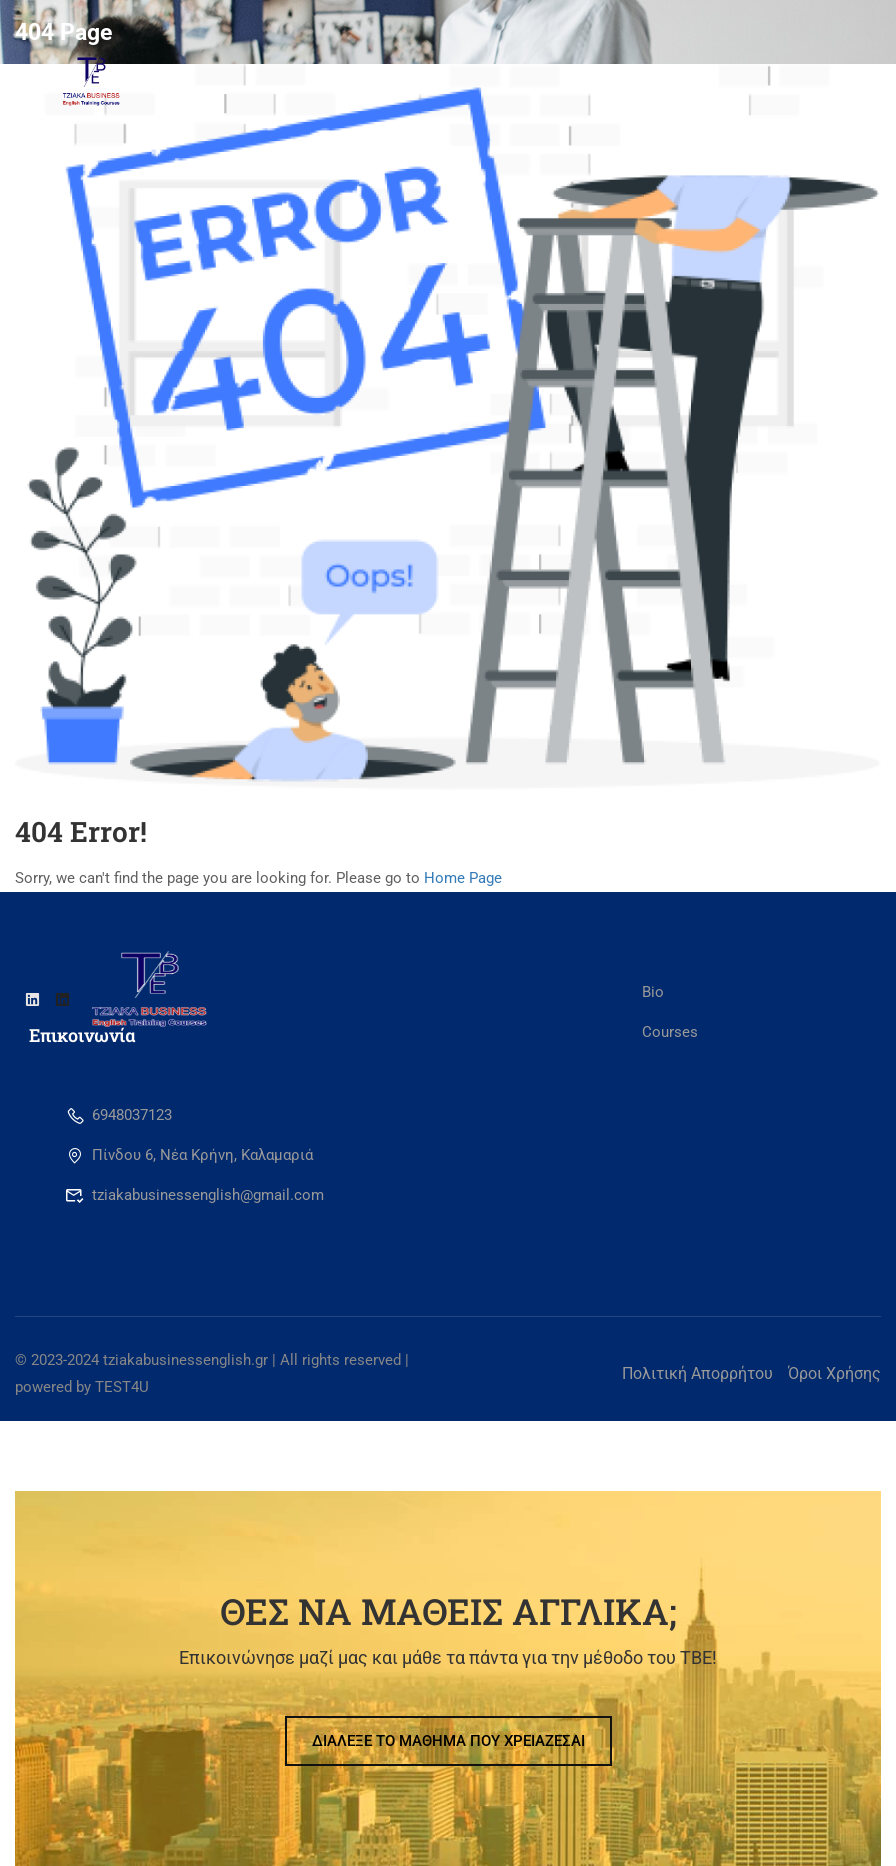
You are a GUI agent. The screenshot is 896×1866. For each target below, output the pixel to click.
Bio (653, 992)
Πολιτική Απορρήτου (697, 1373)
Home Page (463, 878)
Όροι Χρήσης (834, 1373)
